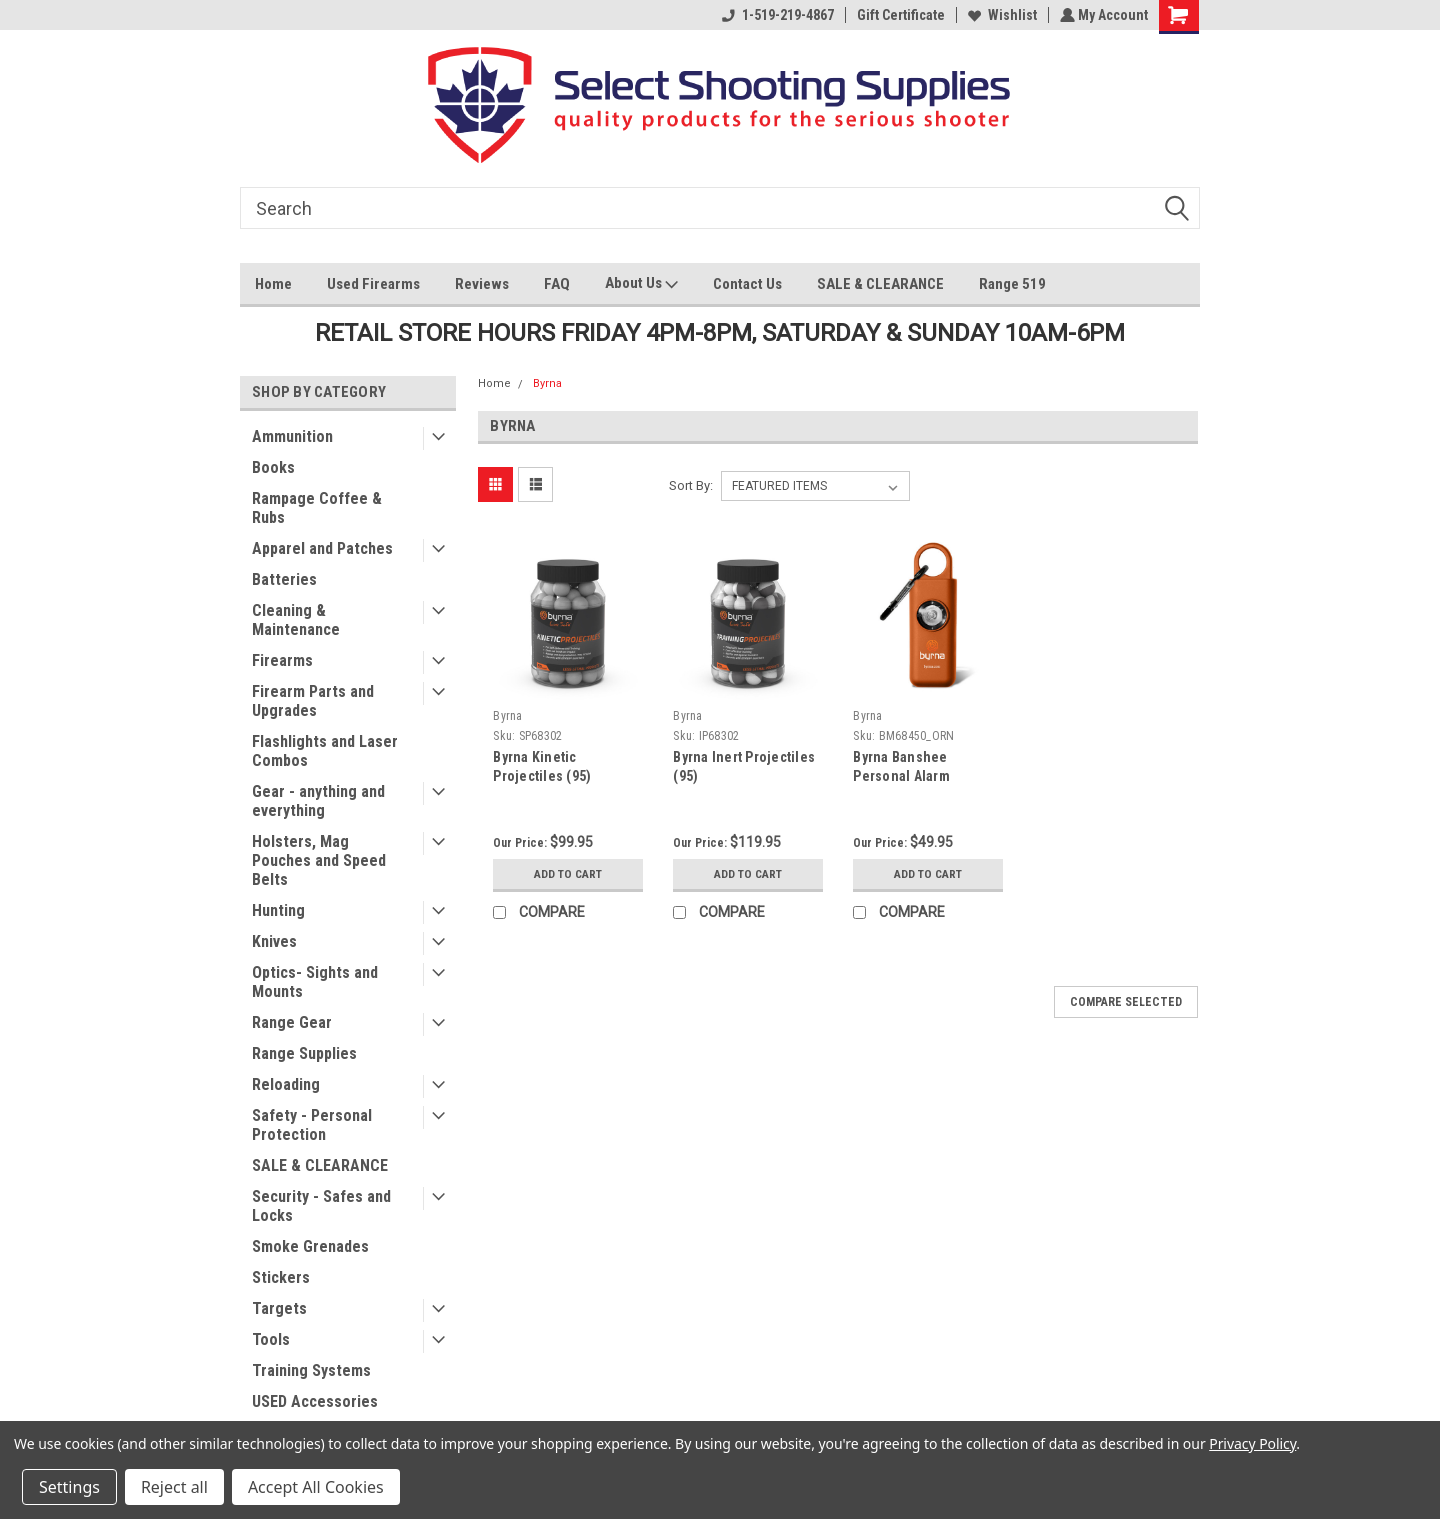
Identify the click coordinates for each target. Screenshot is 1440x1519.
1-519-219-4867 (776, 15)
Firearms (282, 660)
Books (273, 467)
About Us (641, 285)
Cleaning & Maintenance (296, 620)
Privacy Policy (1252, 1443)
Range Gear (292, 1022)
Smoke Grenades (310, 1246)
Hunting (278, 910)
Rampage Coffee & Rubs (317, 508)
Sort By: (691, 485)
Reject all (174, 1487)
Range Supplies (304, 1053)
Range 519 (1012, 284)
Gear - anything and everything (318, 801)
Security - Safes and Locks (321, 1206)
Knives (274, 941)
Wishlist (1000, 15)
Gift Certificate (899, 15)
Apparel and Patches (322, 548)
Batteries (284, 579)
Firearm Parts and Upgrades (313, 701)
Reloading (286, 1084)
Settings (69, 1487)
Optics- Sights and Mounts (315, 982)
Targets (279, 1308)
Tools (271, 1339)
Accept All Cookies (316, 1487)
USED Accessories (315, 1401)
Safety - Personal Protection (312, 1125)
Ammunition (292, 436)
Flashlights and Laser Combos (325, 751)
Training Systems (311, 1370)
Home (273, 284)
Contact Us (747, 284)
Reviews (482, 284)
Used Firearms (373, 284)
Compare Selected (1126, 1002)
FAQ (557, 284)
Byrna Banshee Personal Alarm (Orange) (901, 776)
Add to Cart (568, 874)
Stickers (281, 1277)
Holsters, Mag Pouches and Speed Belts (319, 860)
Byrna (547, 383)
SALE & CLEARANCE (880, 284)
